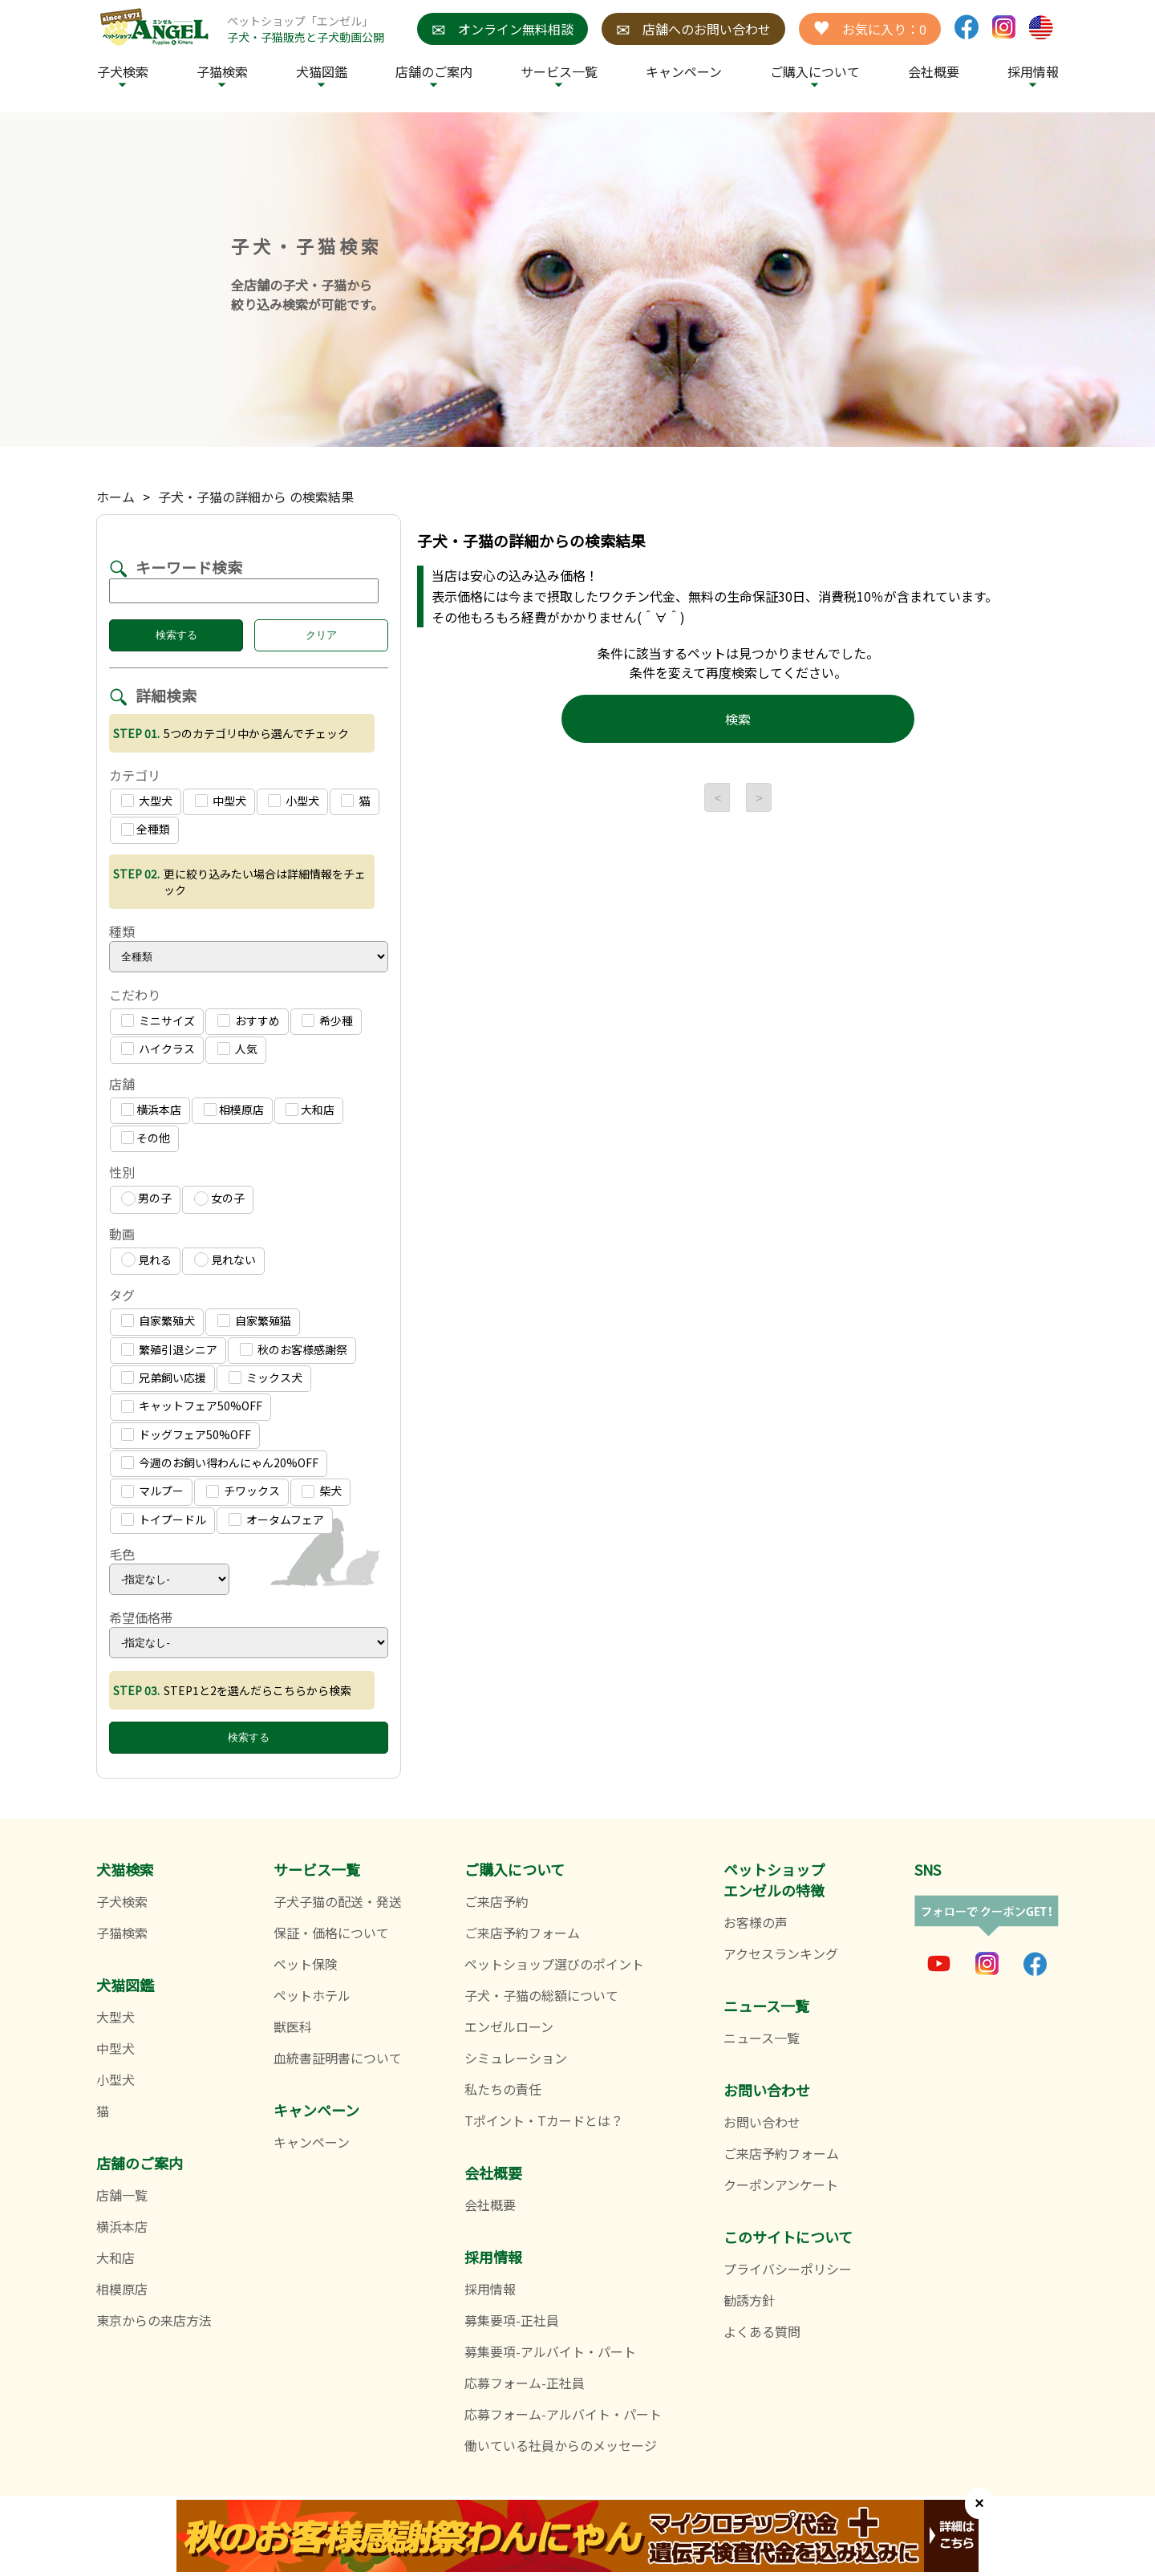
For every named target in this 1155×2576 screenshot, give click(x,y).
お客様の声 (755, 1922)
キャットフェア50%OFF (191, 1406)
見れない (225, 1259)
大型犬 (146, 801)
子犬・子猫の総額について (541, 1995)
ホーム (115, 496)
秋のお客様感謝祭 (293, 1349)
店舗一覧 (122, 2195)
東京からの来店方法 (154, 2320)
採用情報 (490, 2288)
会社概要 (933, 71)
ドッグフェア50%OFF (186, 1434)
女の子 (219, 1198)
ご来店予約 (496, 1901)
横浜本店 (151, 1109)
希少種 (327, 1020)
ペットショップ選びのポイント (554, 1964)
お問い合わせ (761, 2122)
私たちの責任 (502, 2089)
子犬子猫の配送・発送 (338, 1901)
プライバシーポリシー (787, 2268)
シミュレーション (515, 2057)
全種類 (145, 829)
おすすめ (248, 1020)
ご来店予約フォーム (522, 1932)
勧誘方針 (749, 2300)
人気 (237, 1049)
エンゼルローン (508, 2026)
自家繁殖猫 (254, 1320)
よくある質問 (761, 2331)
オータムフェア (276, 1519)
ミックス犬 (265, 1377)
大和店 (310, 1109)
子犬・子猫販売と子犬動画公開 (305, 37)
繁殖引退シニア (169, 1349)
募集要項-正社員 (511, 2320)
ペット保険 (306, 1964)
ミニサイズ (158, 1020)
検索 (738, 718)
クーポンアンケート (780, 2184)
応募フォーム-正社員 (524, 2382)
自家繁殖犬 (158, 1320)
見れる (146, 1259)
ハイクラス (158, 1049)
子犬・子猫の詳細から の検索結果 (256, 496)
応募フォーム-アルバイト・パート (563, 2414)
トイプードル (163, 1519)
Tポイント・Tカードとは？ (543, 2120)
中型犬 (220, 801)
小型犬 (293, 801)
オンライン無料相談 (502, 29)
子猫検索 (222, 71)
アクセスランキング (780, 1953)
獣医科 (293, 2026)
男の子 (146, 1198)
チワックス (243, 1491)
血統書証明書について (338, 2057)
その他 (145, 1138)
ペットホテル (312, 1995)
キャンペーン (684, 71)
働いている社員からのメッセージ (560, 2445)
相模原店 (234, 1109)
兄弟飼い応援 (163, 1377)
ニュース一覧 (761, 2037)
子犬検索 (122, 71)
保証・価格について (331, 1932)
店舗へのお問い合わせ (693, 29)
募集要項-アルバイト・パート (550, 2351)
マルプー (152, 1491)
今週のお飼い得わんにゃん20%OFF (219, 1462)
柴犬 (322, 1491)
